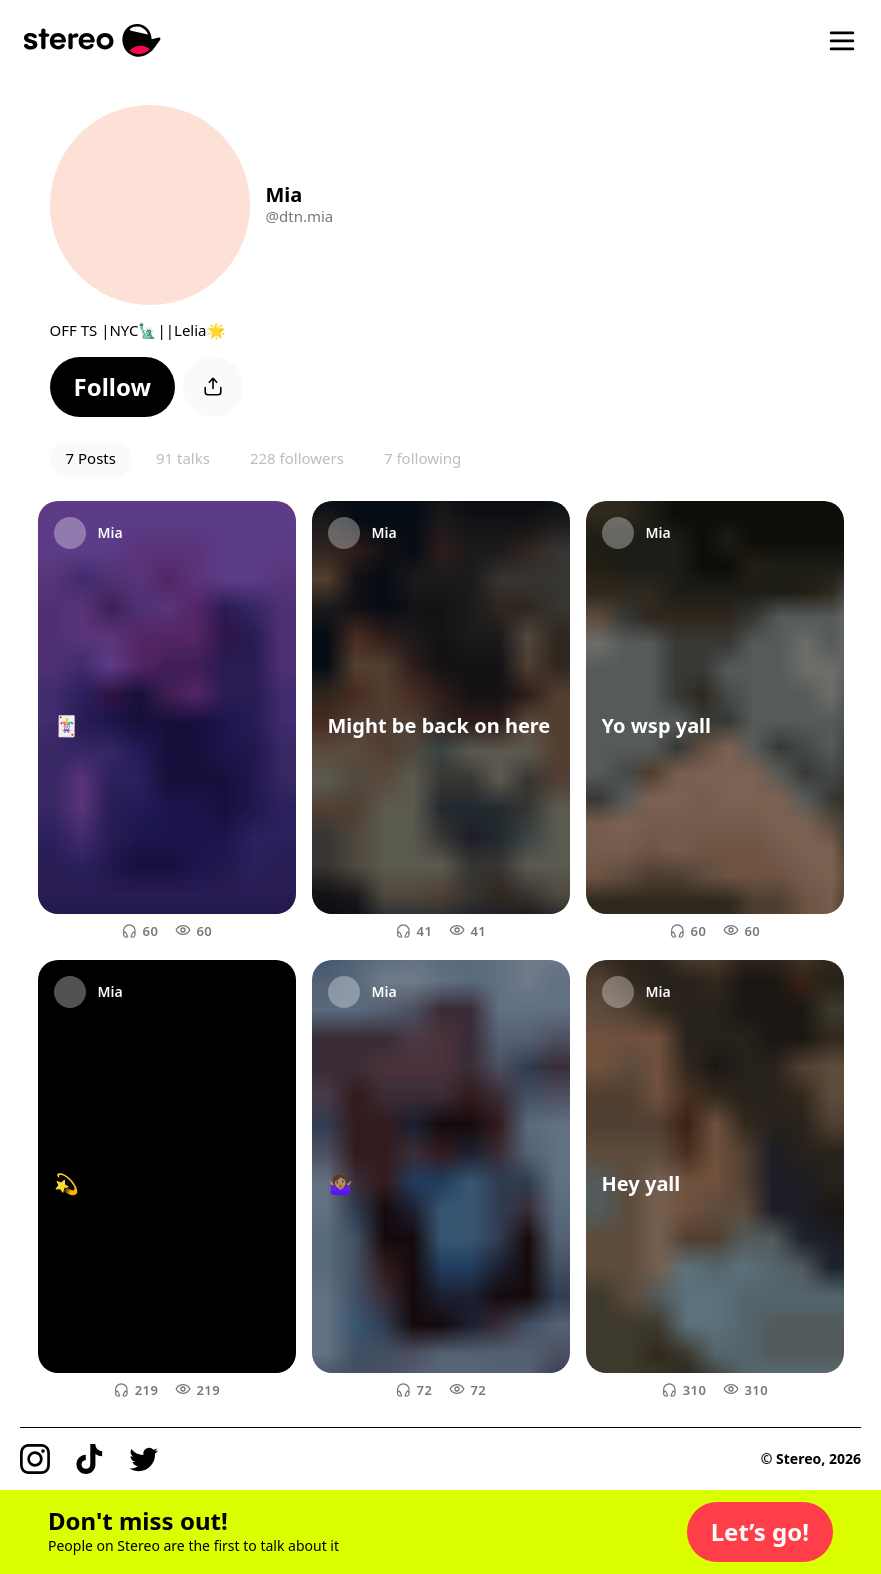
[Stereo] (92, 40)
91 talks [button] (183, 458)
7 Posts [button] (91, 458)
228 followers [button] (297, 458)
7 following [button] (422, 458)
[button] (113, 387)
